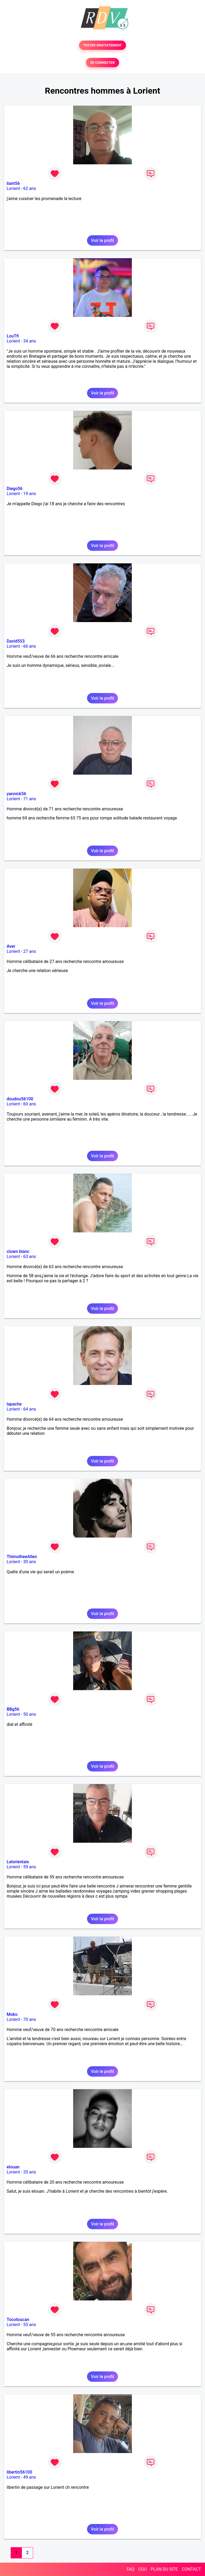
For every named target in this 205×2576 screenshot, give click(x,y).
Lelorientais (18, 1861)
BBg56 (13, 1709)
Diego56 (14, 488)
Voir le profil (102, 240)
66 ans (29, 646)
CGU (142, 2569)
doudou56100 (20, 1098)
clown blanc (18, 1251)
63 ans (29, 1256)
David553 (16, 641)
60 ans (29, 1103)
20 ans (29, 2172)
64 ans (29, 1409)
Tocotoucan (18, 2319)
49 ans (29, 2477)
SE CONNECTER (102, 63)
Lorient (13, 188)
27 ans (29, 951)
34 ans (29, 341)
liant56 (13, 183)
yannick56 (16, 793)
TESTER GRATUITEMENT (102, 45)
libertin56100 (19, 2472)
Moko (12, 2014)
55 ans (29, 2324)
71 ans (29, 798)
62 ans (29, 188)
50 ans (29, 1714)
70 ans (29, 2019)
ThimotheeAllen (22, 1556)
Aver (11, 946)
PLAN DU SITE (164, 2569)
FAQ (130, 2569)
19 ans (29, 493)
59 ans (29, 1866)
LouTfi (13, 336)
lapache (14, 1404)
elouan (13, 2166)
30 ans (29, 1561)
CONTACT (191, 2569)
